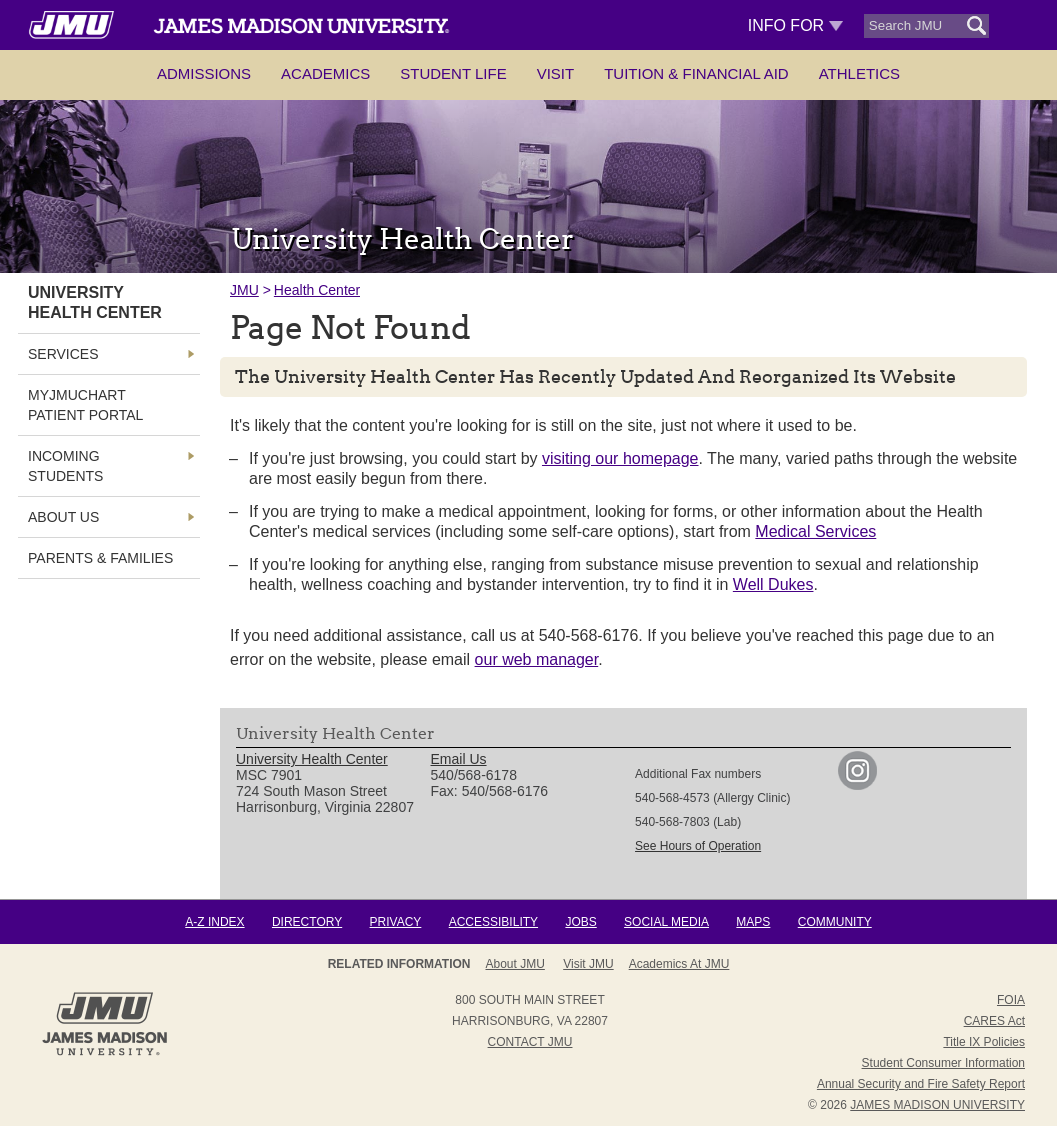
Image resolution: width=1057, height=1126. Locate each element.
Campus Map (685, 964)
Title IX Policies (984, 1042)
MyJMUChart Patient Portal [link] (85, 405)
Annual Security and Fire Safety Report (921, 1084)
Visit (556, 73)
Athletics (859, 73)
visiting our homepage (620, 458)
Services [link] (63, 354)
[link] (857, 785)
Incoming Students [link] (65, 466)
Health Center (317, 290)
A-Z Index (214, 922)
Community (835, 922)
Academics (325, 73)
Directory (307, 922)
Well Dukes (773, 584)
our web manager (537, 659)
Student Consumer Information (943, 1063)
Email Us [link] (459, 759)
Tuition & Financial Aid (696, 73)
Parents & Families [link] (100, 558)
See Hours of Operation (698, 846)
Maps (753, 922)
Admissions (204, 73)
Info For (795, 25)
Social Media (666, 922)
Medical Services (815, 531)
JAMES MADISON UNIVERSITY (937, 1105)
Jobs (580, 922)
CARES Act (994, 1021)
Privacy (396, 922)
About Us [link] (63, 517)
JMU (244, 290)
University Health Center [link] (95, 302)
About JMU (522, 964)
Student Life (453, 73)
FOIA (1011, 1000)
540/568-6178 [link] (474, 775)
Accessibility (493, 922)
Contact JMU (530, 1042)
